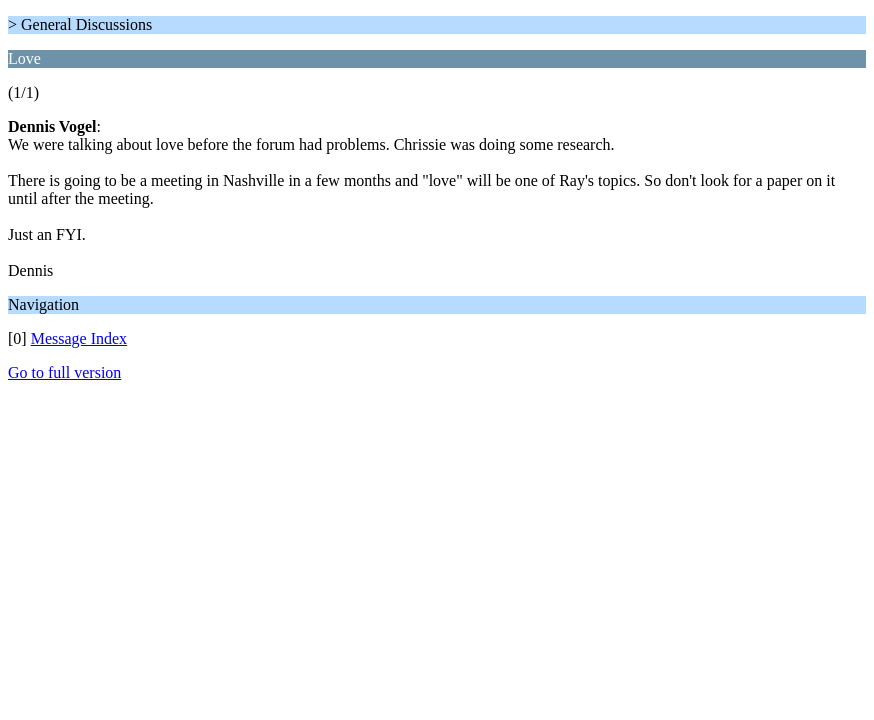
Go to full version (64, 372)
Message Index (79, 338)
